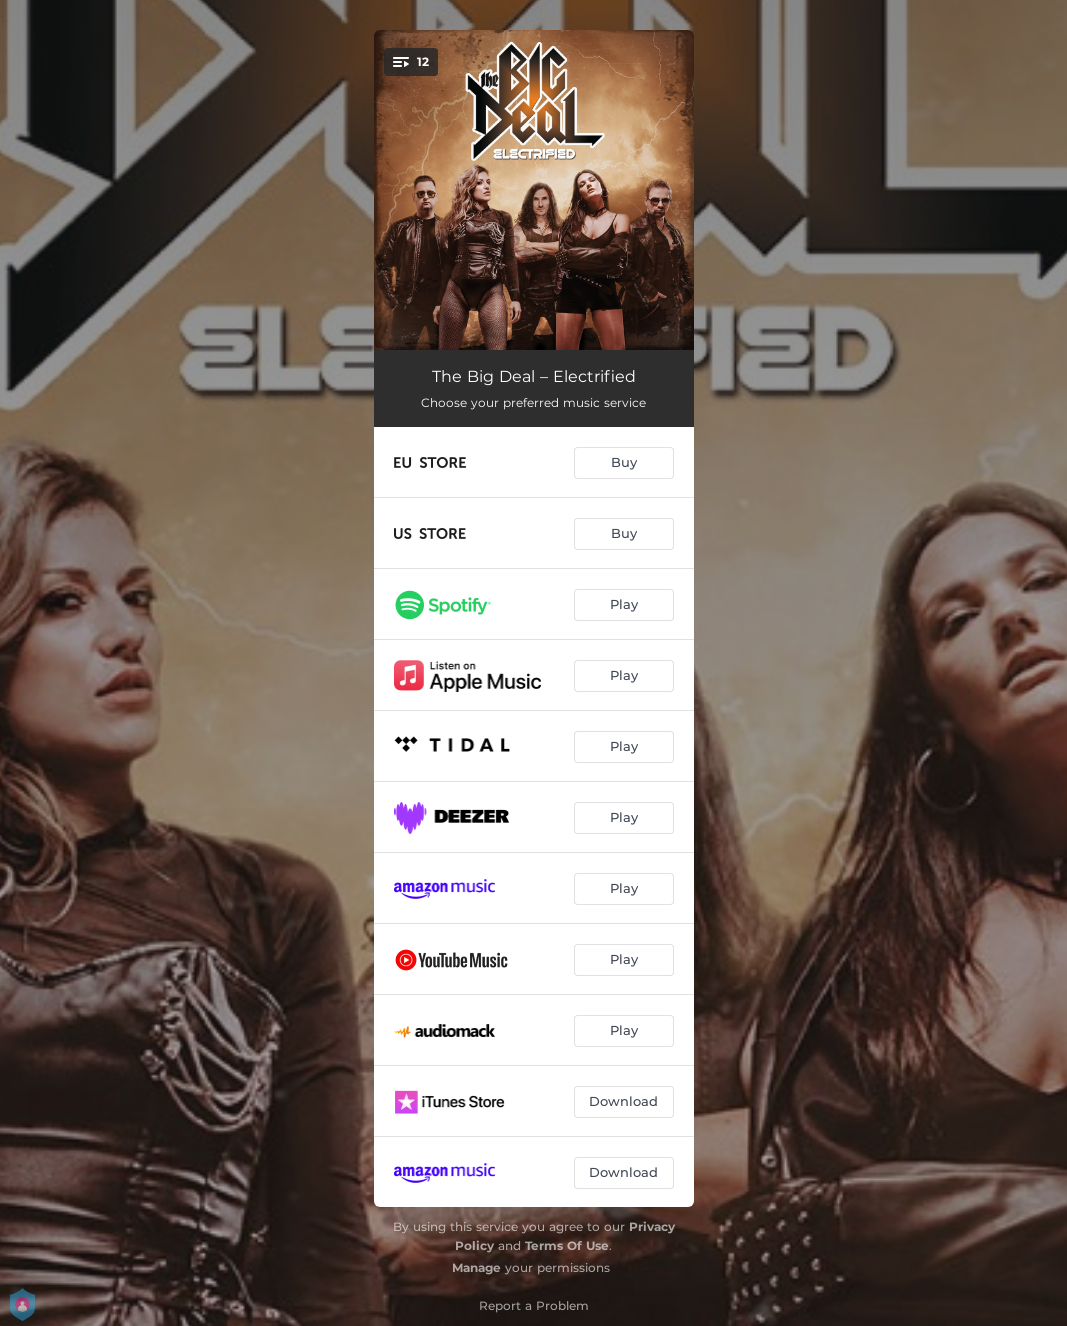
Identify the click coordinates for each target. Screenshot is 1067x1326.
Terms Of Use (567, 1245)
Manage (476, 1267)
